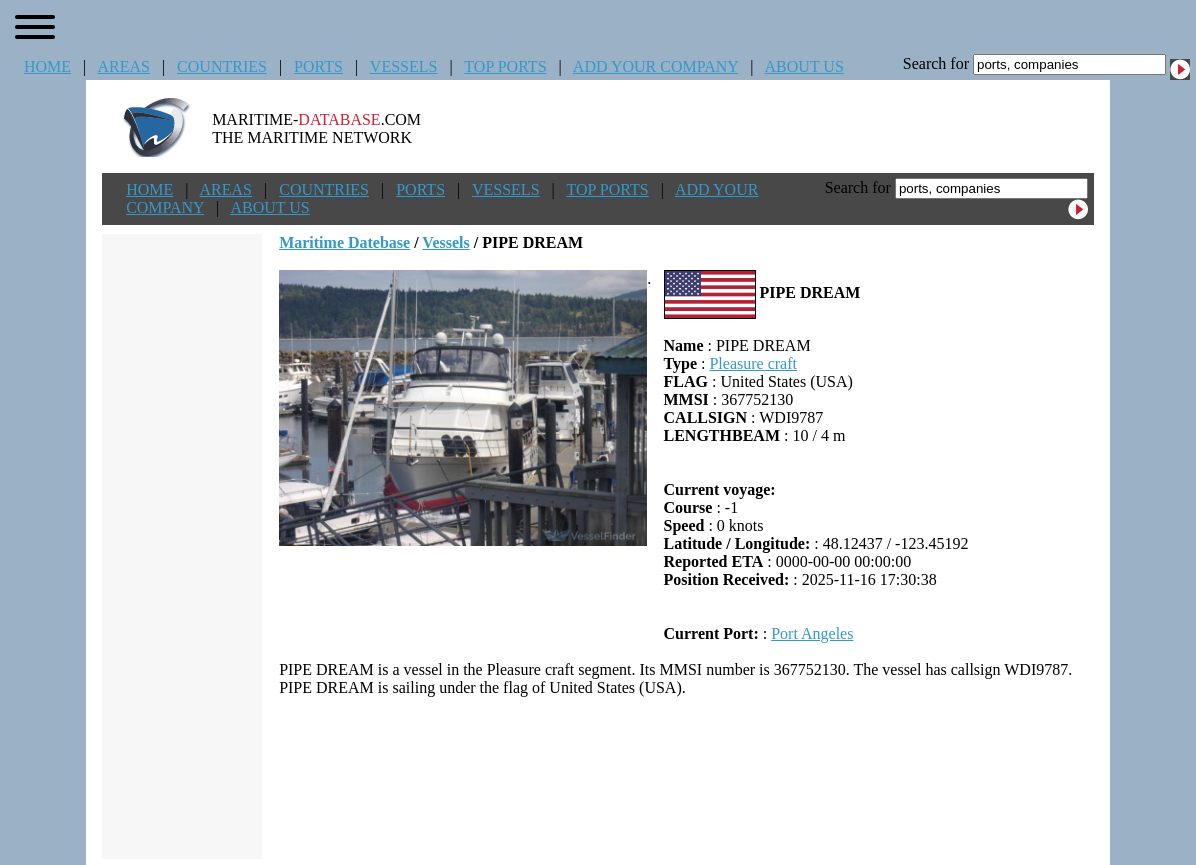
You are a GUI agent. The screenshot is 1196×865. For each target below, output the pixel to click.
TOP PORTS (505, 66)
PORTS (318, 66)
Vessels (445, 242)
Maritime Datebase (344, 242)
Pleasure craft (753, 363)
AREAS (123, 66)
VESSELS (404, 66)
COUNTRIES (222, 66)
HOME (47, 66)
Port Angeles (812, 633)
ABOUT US (804, 66)
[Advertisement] (687, 778)
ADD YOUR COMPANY (655, 66)
